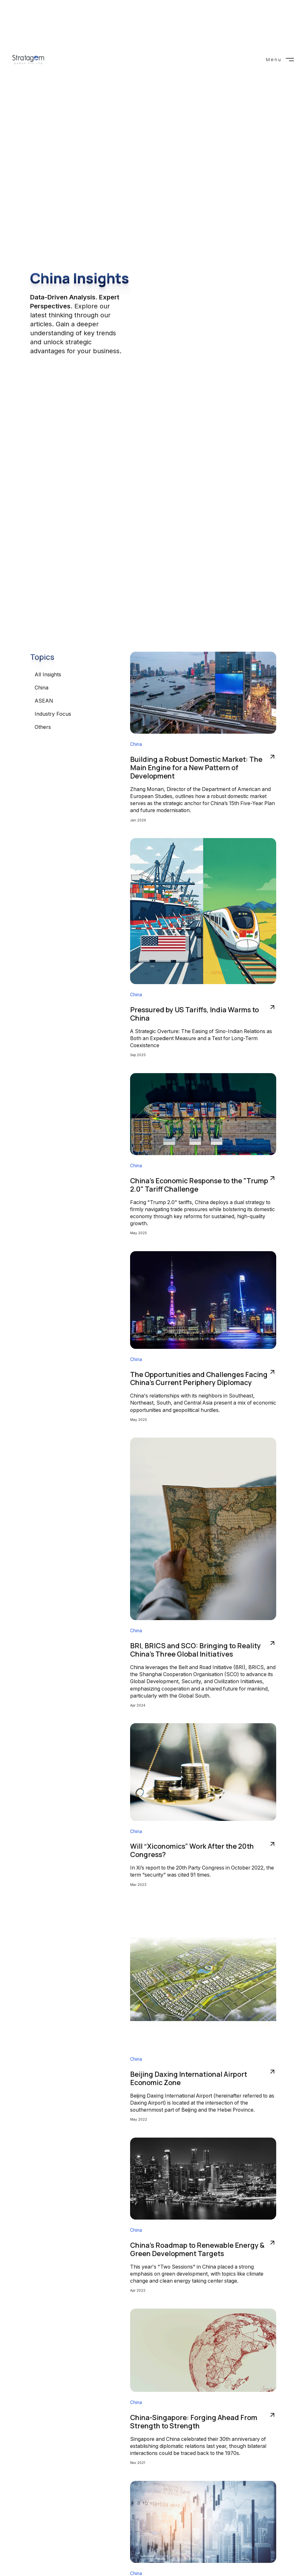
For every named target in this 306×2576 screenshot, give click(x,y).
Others (43, 727)
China (41, 687)
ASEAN (44, 700)
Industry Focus (53, 714)
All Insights (48, 674)
